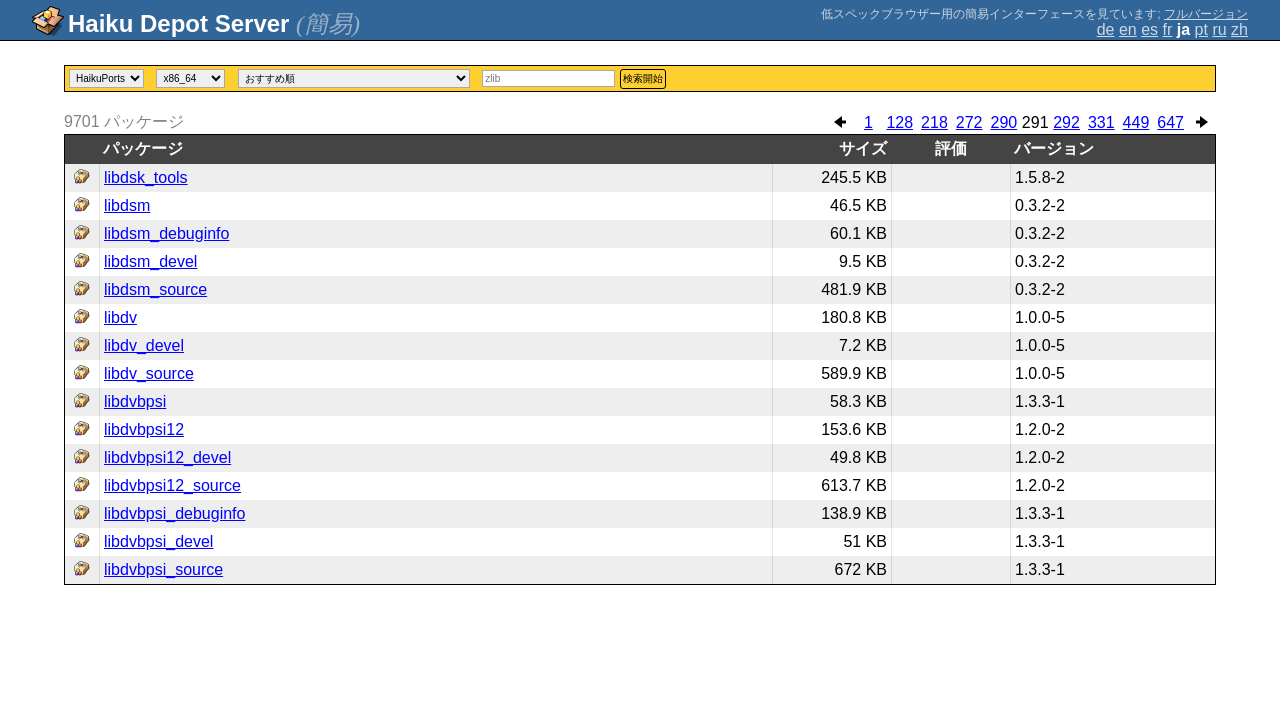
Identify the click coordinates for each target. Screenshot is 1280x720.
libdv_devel (144, 345)
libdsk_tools (146, 177)
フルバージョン (1206, 14)
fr (1168, 29)
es (1149, 29)
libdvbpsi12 (144, 429)
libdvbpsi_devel (158, 541)
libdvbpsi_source (163, 569)
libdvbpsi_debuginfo (174, 513)
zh (1239, 29)
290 (1003, 122)
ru (1219, 29)
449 (1136, 122)
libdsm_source (155, 289)
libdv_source (149, 373)
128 (899, 122)
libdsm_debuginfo (166, 233)
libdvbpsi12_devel (167, 457)
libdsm (127, 205)
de (1106, 29)
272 (969, 122)
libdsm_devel (150, 261)
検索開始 (643, 78)
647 (1170, 122)
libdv (120, 317)
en (1128, 29)
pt (1201, 29)
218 (934, 122)
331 (1101, 122)
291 (1035, 122)
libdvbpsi (135, 401)
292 (1066, 122)
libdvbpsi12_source (172, 485)
